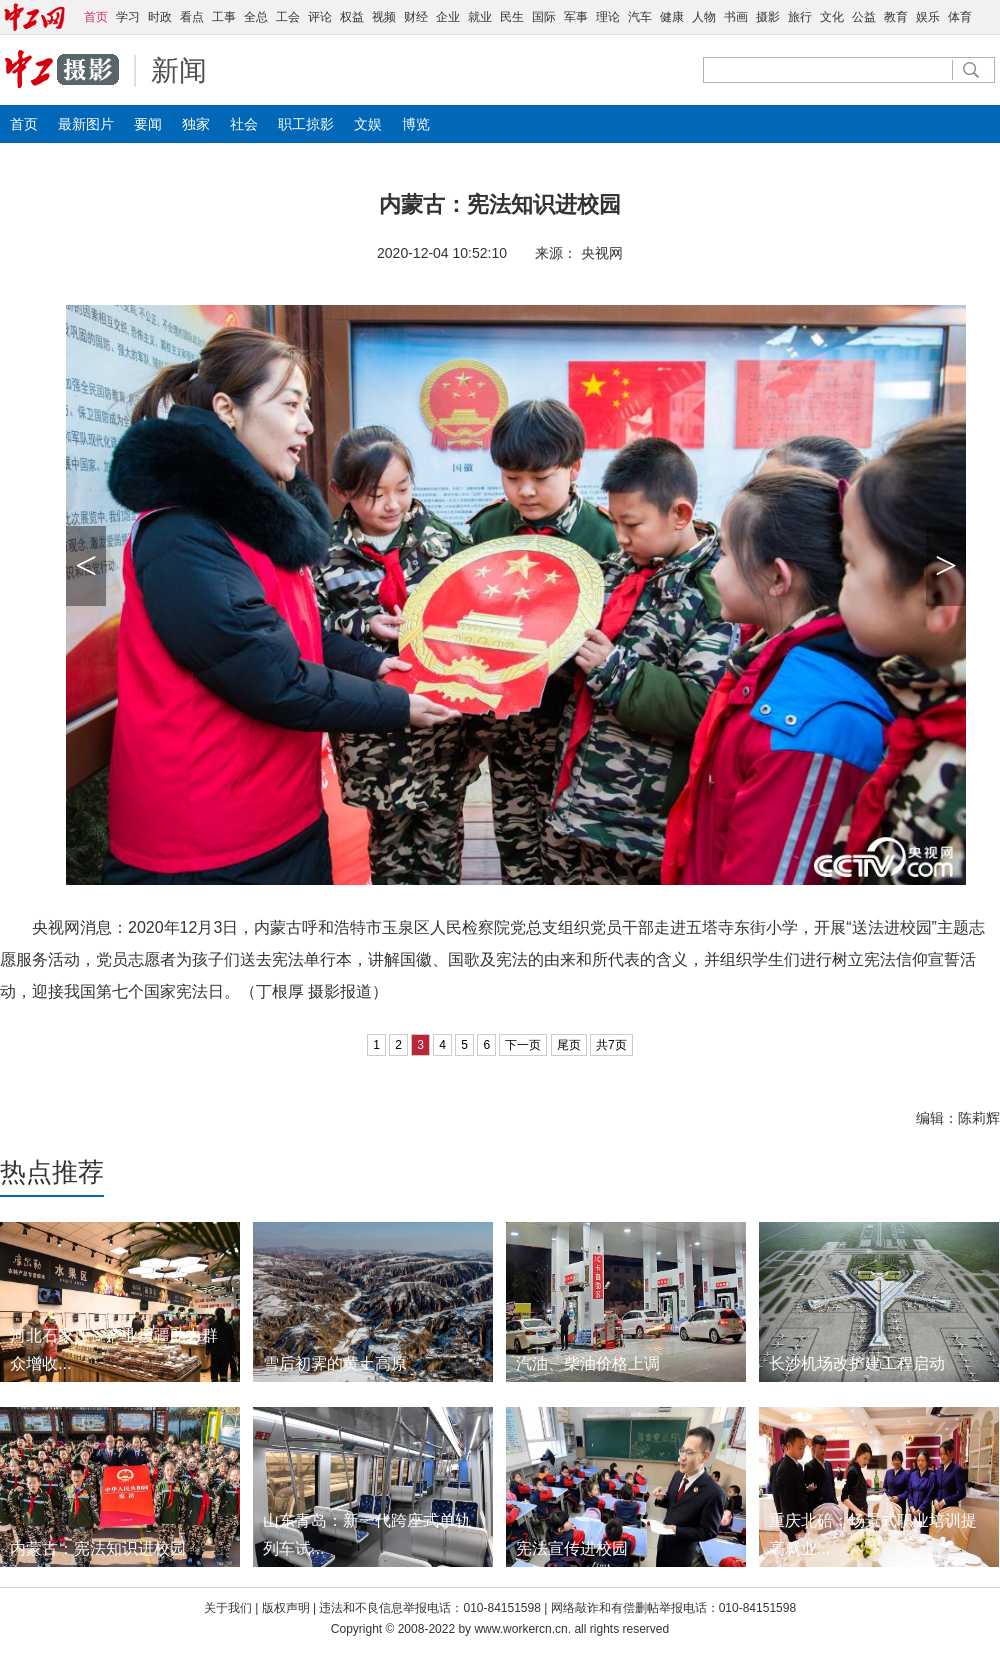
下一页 (523, 1045)
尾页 (569, 1045)
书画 (736, 17)
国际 (544, 17)
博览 (416, 124)
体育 (960, 17)
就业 (480, 17)
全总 (256, 17)
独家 (196, 124)
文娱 (368, 124)
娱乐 (928, 17)
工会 (288, 17)
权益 (352, 17)
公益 (864, 17)
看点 (192, 17)
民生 (512, 17)
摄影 (768, 17)
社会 (244, 124)
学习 (128, 17)
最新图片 (86, 124)
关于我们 (228, 1608)
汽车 (640, 17)
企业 (448, 17)
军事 (576, 17)
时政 (160, 17)
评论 (320, 17)
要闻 (148, 124)
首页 (24, 124)
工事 (224, 17)
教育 (896, 17)
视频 (384, 17)
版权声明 (287, 1608)
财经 (416, 17)
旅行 (800, 17)
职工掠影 (306, 124)
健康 (672, 17)
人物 (704, 17)
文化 (832, 17)
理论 (608, 17)
